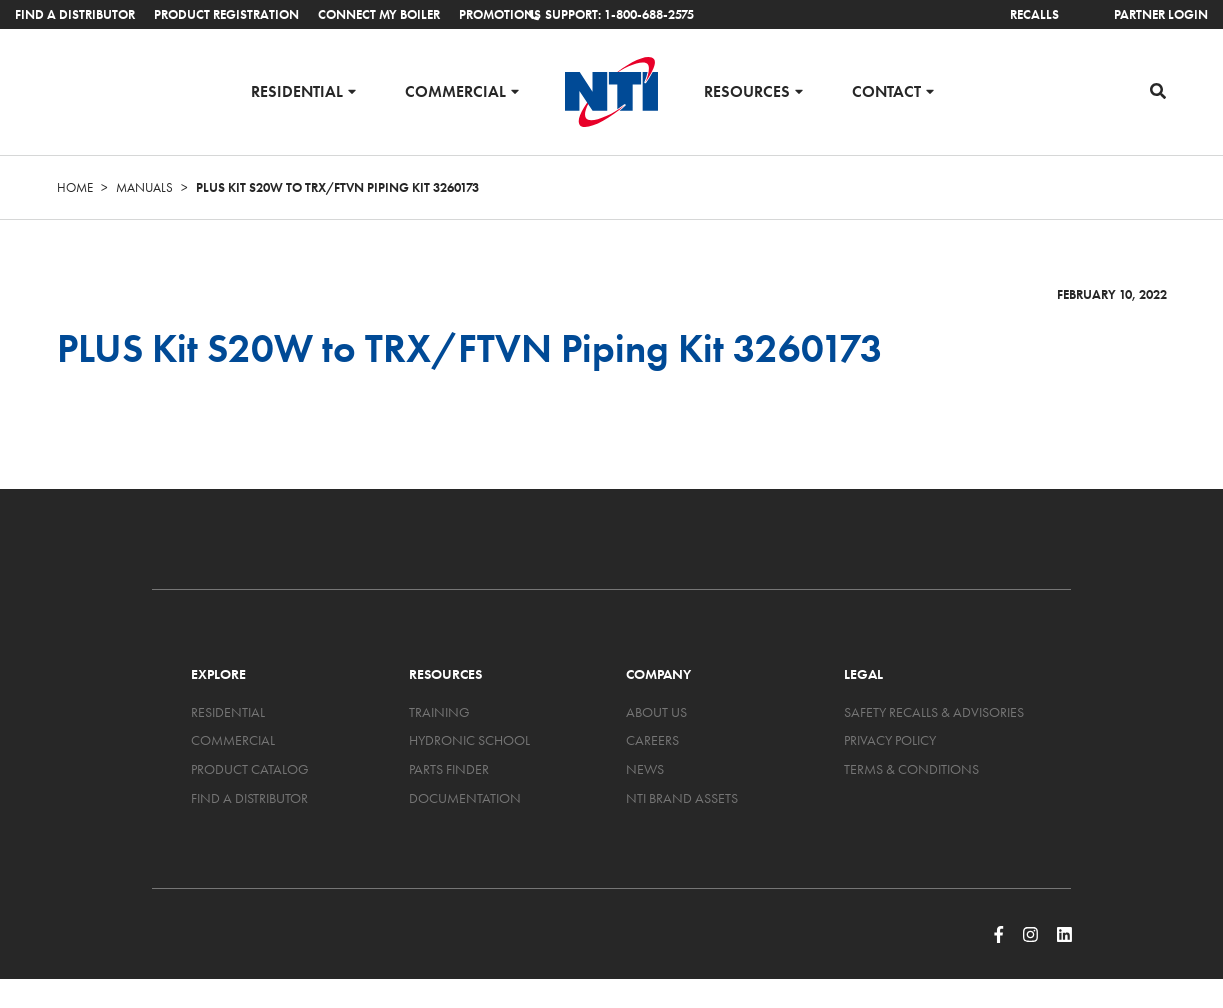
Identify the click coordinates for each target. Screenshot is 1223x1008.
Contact (886, 90)
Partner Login (1161, 14)
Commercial (455, 90)
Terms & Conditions (911, 769)
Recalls (1034, 14)
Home (75, 187)
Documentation (465, 798)
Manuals (144, 187)
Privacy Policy (890, 740)
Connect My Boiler (379, 14)
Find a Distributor (75, 14)
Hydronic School (469, 740)
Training (439, 712)
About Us (656, 712)
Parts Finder (449, 769)
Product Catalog (250, 769)
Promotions (500, 14)
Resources (747, 90)
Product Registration (226, 14)
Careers (652, 740)
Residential (297, 90)
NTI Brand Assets (682, 798)
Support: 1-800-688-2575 (611, 14)
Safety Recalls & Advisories (934, 712)
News (645, 769)
